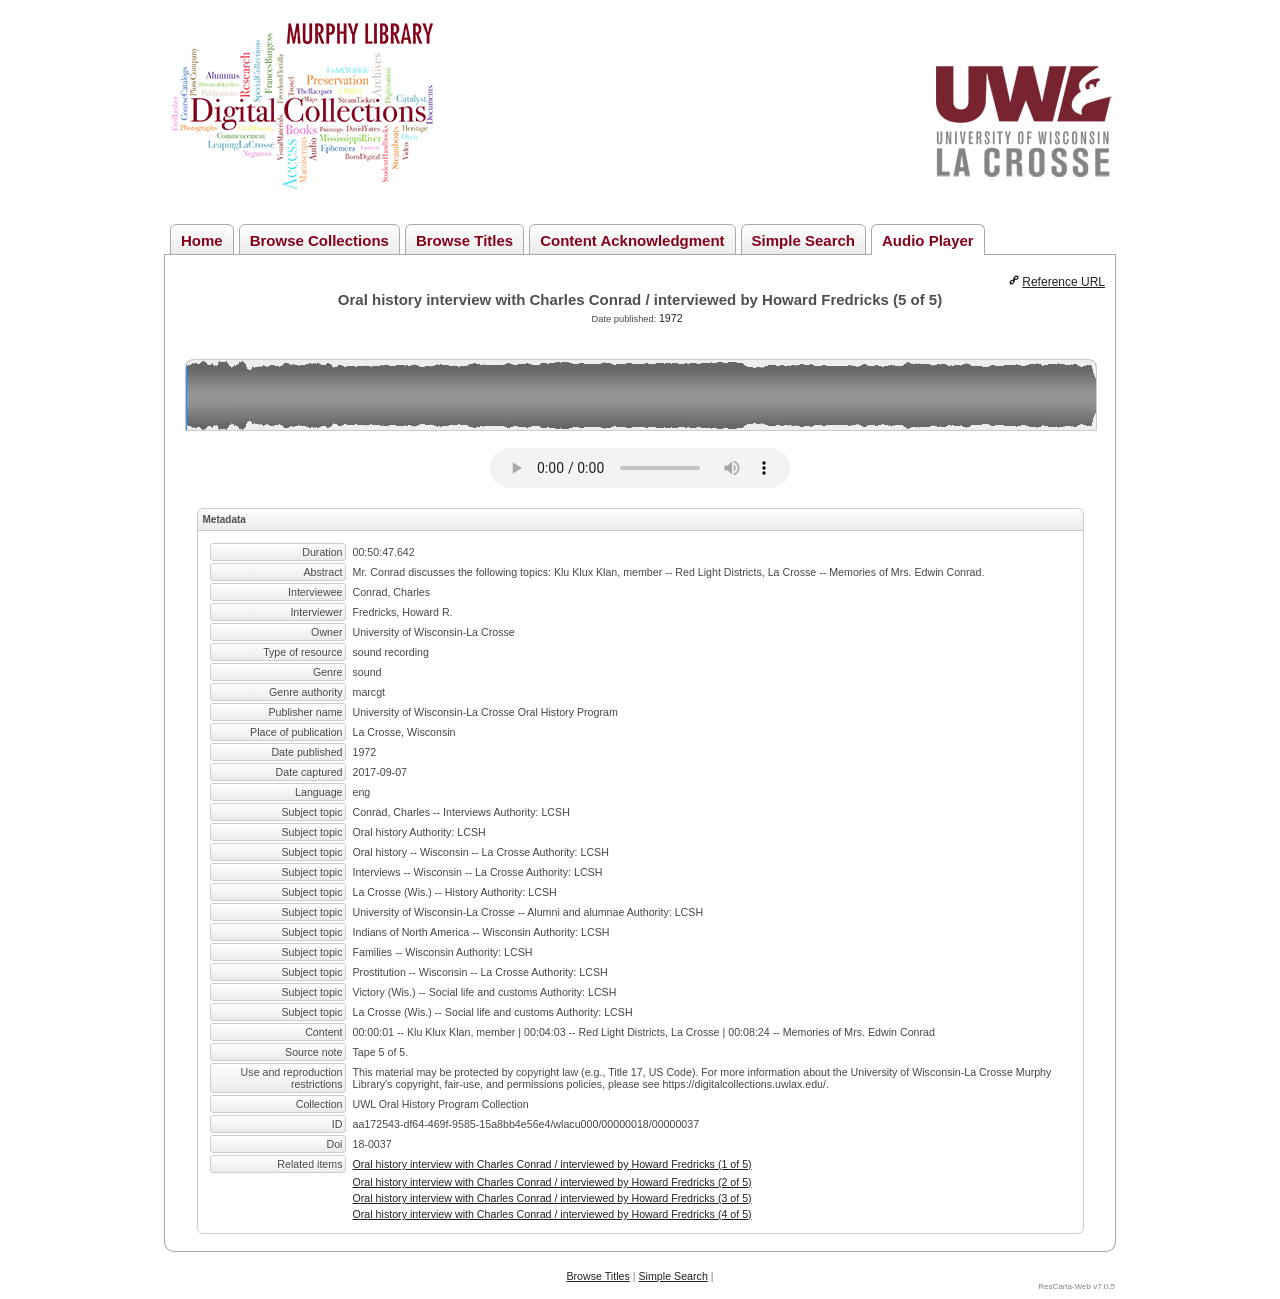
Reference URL (1063, 282)
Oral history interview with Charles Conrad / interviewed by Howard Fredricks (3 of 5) (552, 1198)
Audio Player (928, 240)
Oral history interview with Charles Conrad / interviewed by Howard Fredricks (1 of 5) (552, 1164)
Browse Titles (464, 240)
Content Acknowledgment (632, 240)
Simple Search (803, 240)
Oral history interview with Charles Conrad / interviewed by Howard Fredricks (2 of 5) (552, 1182)
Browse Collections (319, 240)
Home (202, 240)
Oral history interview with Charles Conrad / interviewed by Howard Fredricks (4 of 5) (552, 1214)
